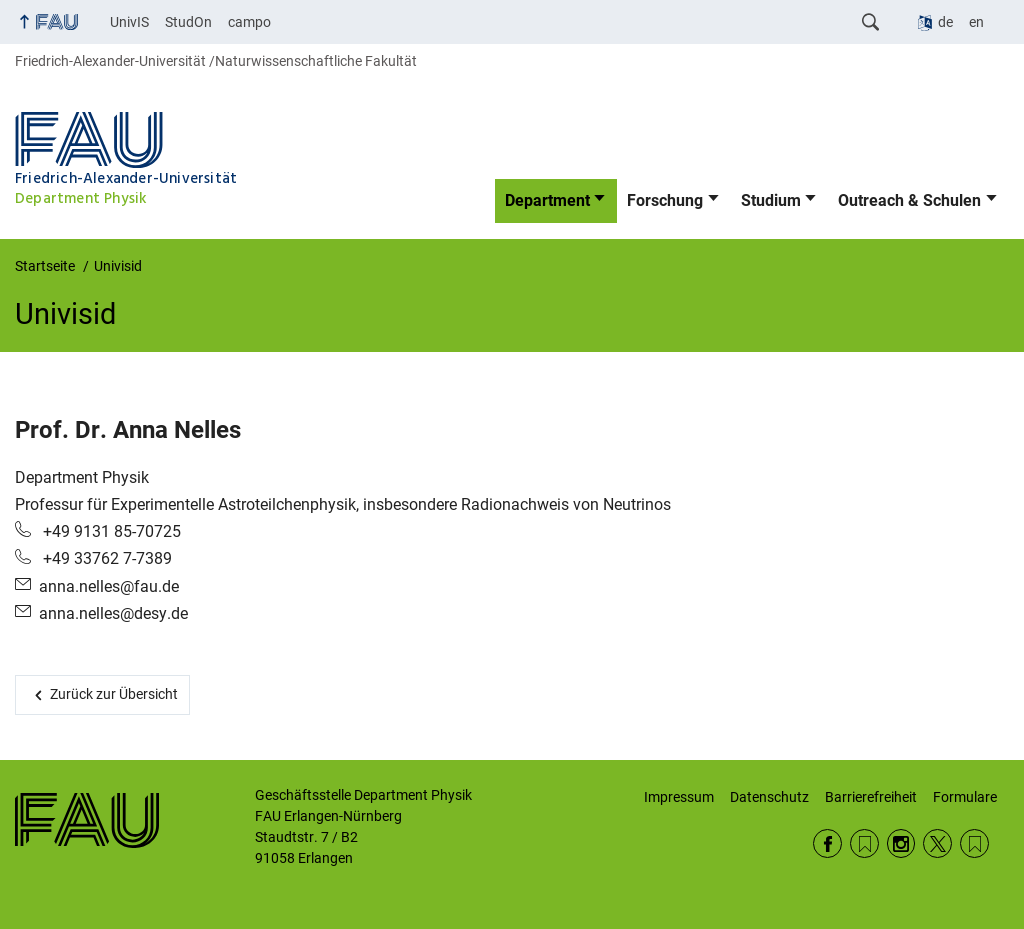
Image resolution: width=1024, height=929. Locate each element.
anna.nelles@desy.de (113, 613)
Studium (771, 200)
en (976, 22)
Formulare (965, 797)
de (945, 22)
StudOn (188, 22)
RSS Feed (864, 843)
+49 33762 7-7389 (105, 558)
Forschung (665, 200)
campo (249, 22)
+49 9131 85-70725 (110, 531)
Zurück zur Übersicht (114, 694)
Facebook (827, 843)
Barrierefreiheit (871, 797)
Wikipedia (974, 843)
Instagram (901, 843)
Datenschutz (769, 797)
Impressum (679, 797)
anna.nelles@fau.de (109, 586)
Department (547, 200)
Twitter (937, 843)
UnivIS (129, 22)
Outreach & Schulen (909, 200)
